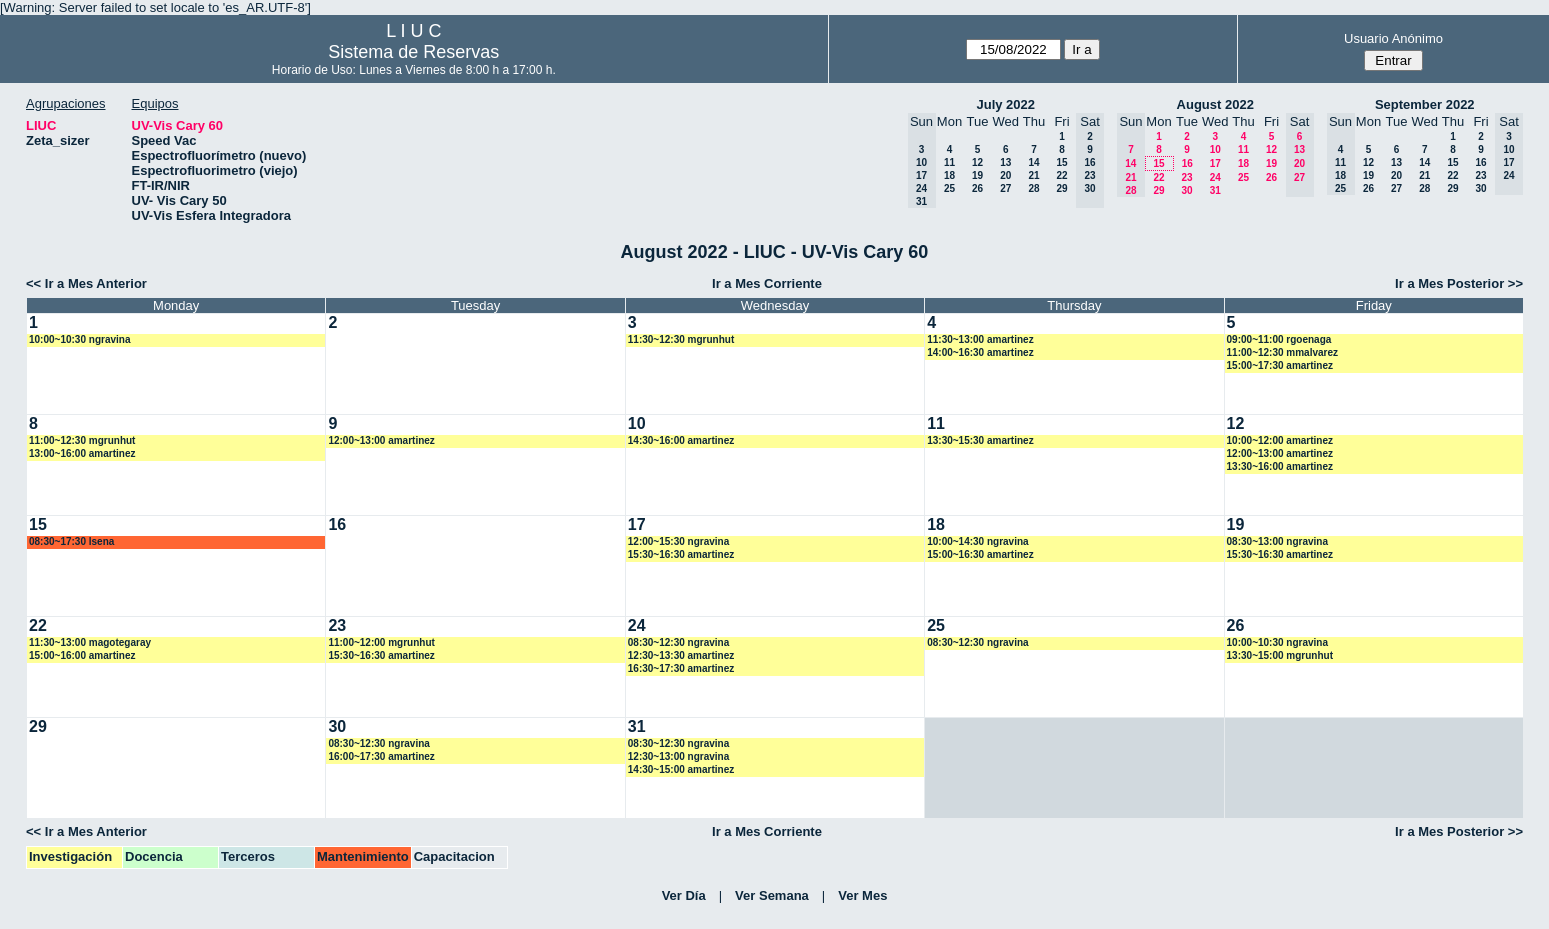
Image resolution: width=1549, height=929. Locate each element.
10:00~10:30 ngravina (79, 339)
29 (1061, 188)
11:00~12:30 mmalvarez (1282, 352)
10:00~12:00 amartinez (1280, 440)
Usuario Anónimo (1393, 38)
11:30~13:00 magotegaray (90, 642)
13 (1005, 162)
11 (949, 162)
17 (1215, 163)
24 (1215, 177)
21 (1033, 175)
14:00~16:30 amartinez (980, 352)
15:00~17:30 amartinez (1280, 365)
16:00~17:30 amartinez (381, 756)
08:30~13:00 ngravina (1277, 541)
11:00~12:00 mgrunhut (381, 642)
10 (1215, 149)
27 (1005, 188)
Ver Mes (862, 895)
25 (949, 188)
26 (977, 188)
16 (1187, 163)
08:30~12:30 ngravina (678, 642)
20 (1005, 175)
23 (1186, 177)
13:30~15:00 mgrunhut (1280, 655)
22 (1061, 175)
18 (949, 175)
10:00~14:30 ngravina (977, 541)
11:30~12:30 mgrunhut (681, 339)
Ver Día (684, 895)
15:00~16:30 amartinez (980, 554)
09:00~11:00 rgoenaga (1279, 339)
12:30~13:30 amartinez (681, 655)
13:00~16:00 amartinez (82, 453)
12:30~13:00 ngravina (678, 756)
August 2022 (1215, 104)
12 (977, 162)
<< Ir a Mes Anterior (86, 283)
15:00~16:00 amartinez (82, 655)
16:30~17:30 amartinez (681, 668)
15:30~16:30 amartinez (681, 554)
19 (977, 175)
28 (1033, 188)
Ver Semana (772, 895)
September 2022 (1425, 104)
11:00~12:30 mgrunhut (82, 440)
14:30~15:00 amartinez (681, 769)
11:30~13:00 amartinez (980, 339)
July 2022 (1005, 104)
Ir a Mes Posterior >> (1459, 283)
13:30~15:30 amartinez (980, 440)
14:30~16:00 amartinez (681, 440)
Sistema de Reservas (413, 52)
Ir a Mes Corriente (767, 283)
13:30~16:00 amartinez (1280, 466)
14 (1033, 162)
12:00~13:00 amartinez (381, 440)
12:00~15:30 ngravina (678, 541)
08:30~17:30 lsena (71, 541)
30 (1186, 190)
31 (1215, 190)
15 (1061, 162)
